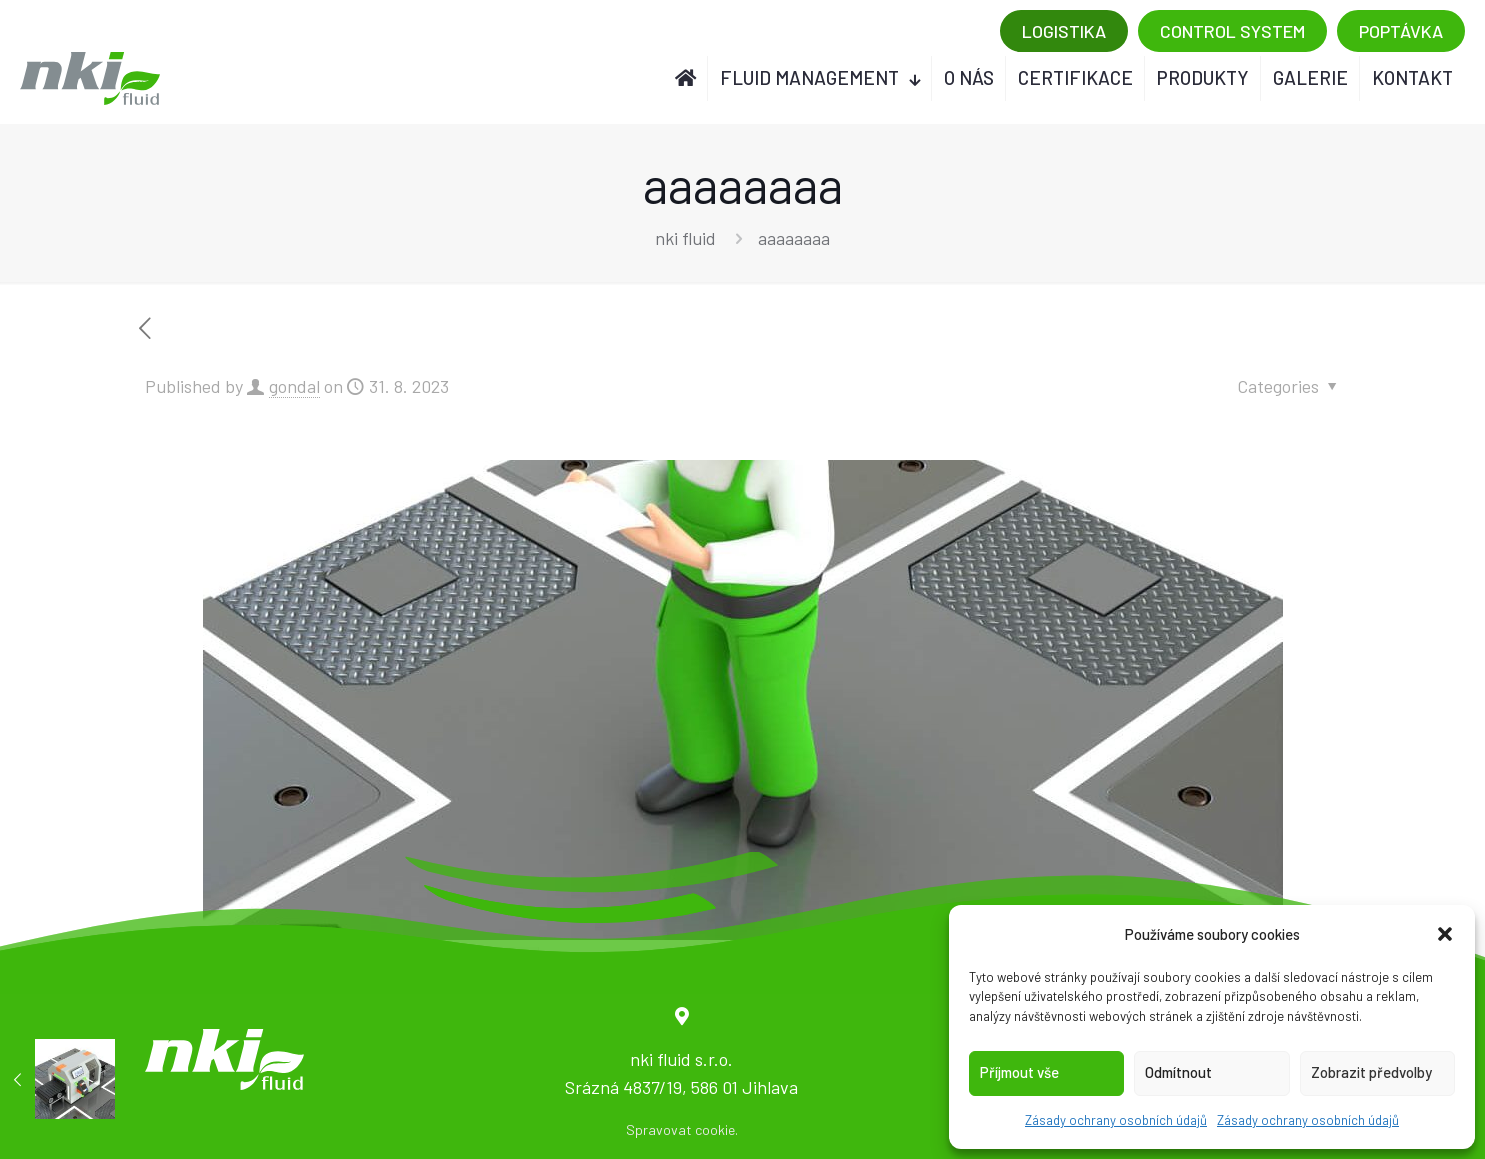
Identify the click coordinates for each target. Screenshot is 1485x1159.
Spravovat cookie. (682, 1129)
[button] (1445, 934)
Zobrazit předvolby (1371, 1072)
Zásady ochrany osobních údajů (1116, 1120)
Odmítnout (1178, 1072)
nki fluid (685, 238)
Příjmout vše (1019, 1072)
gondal (294, 386)
